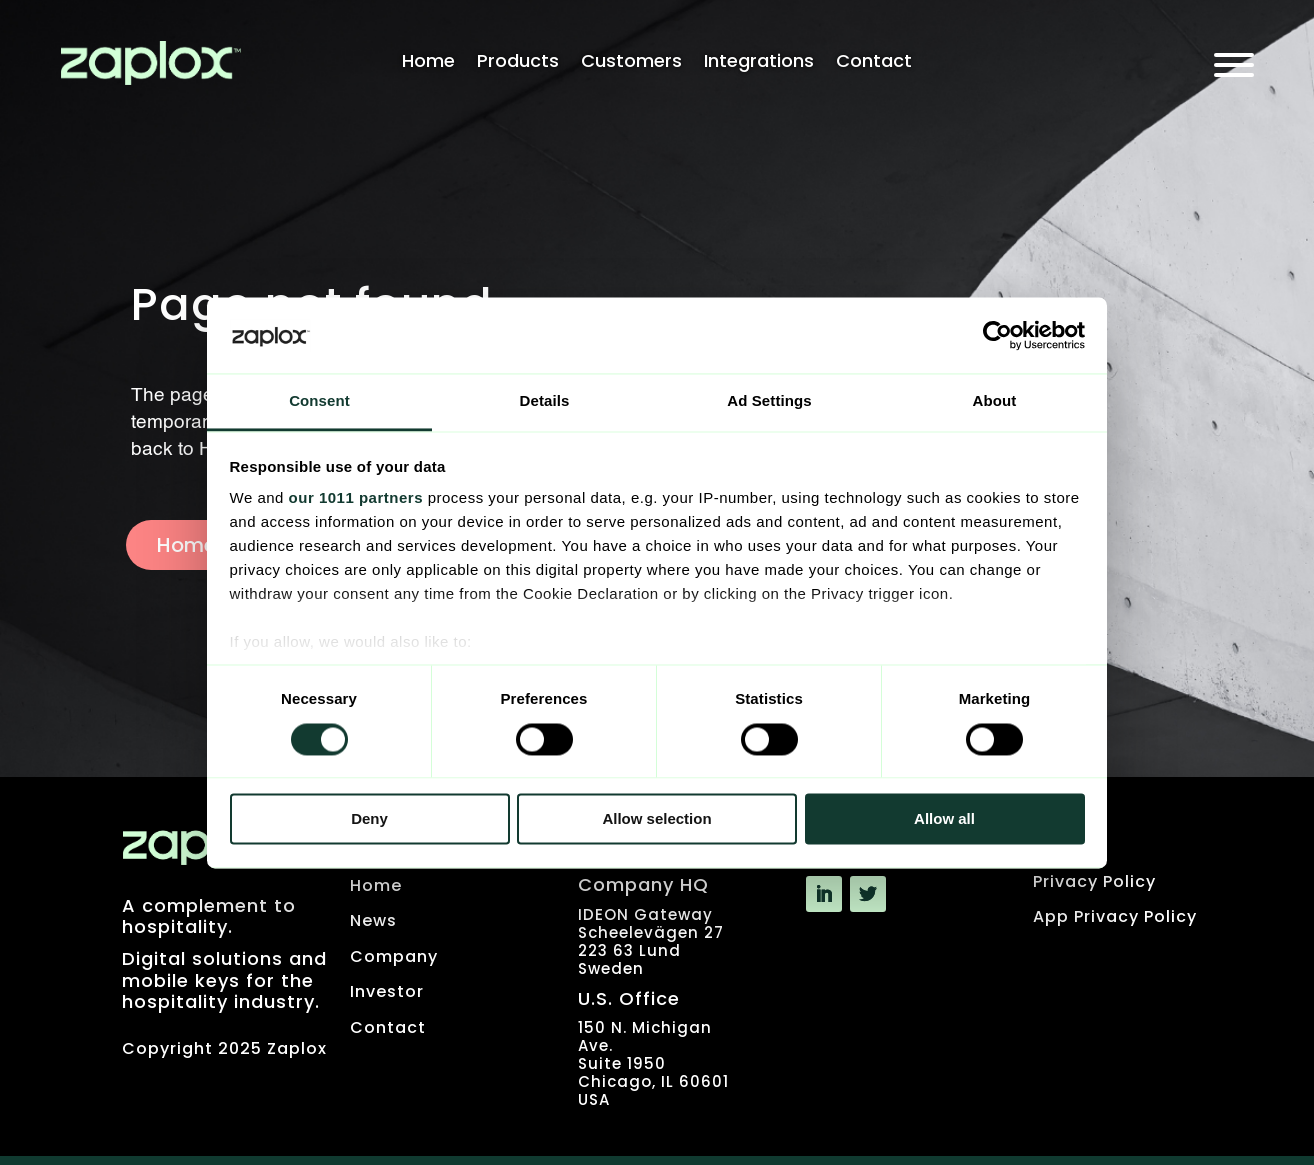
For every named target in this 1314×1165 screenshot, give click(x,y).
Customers (631, 63)
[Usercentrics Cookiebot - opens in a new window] (997, 335)
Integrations (759, 63)
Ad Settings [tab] (769, 401)
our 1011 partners (356, 498)
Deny (369, 819)
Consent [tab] (319, 401)
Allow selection (656, 819)
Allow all (944, 819)
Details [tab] (545, 401)
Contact (874, 63)
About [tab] (995, 401)
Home (428, 63)
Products (518, 63)
